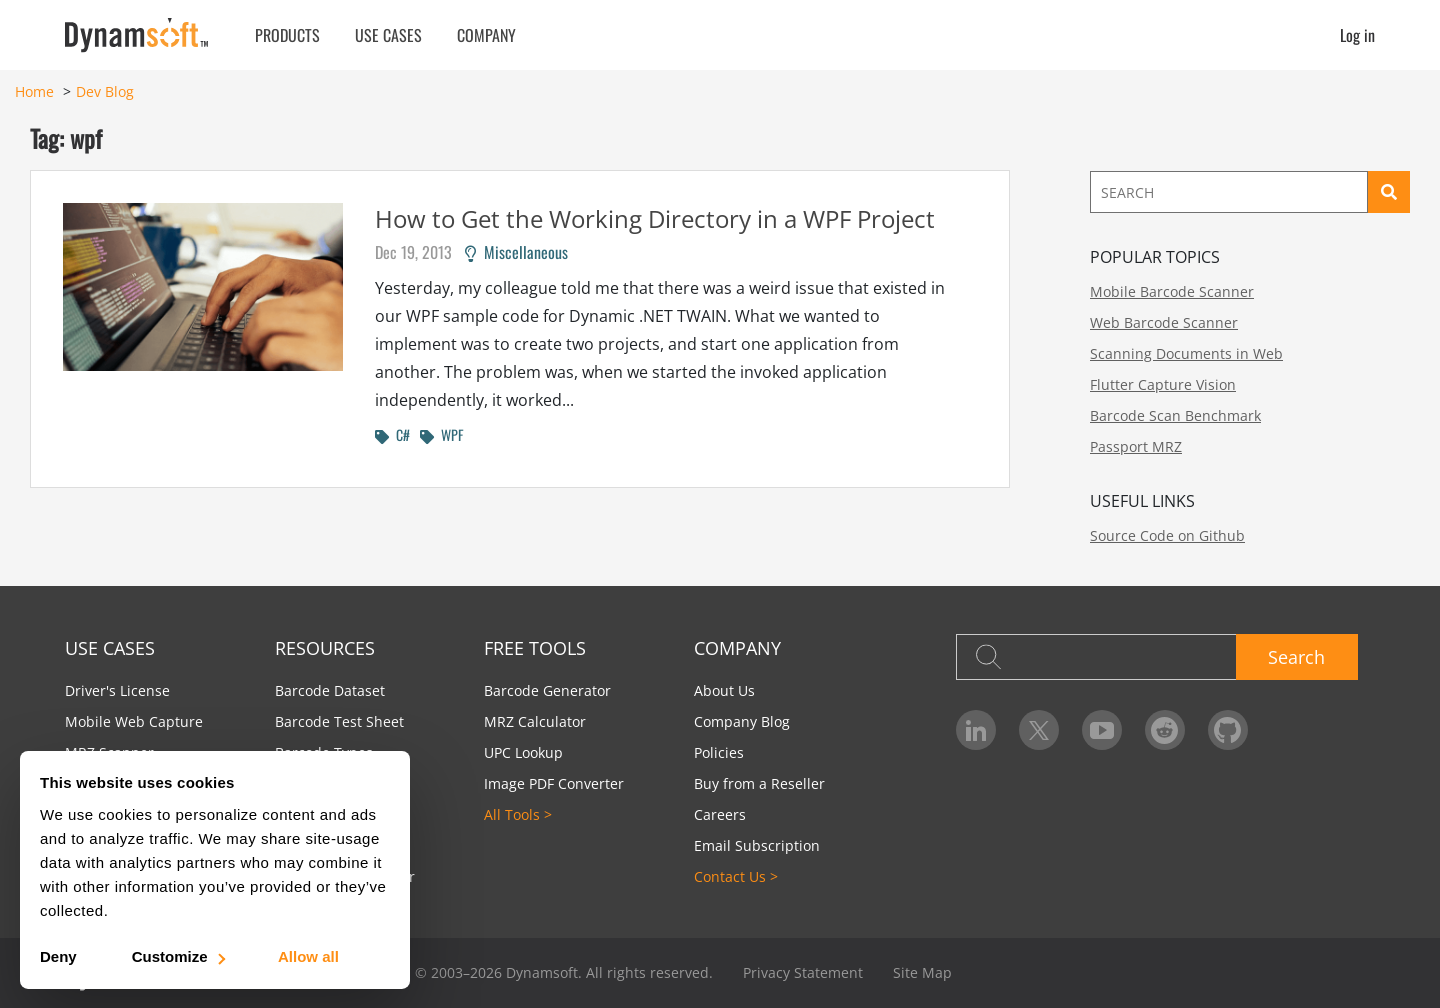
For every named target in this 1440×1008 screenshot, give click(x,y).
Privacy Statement (803, 972)
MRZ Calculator (535, 721)
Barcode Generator (547, 690)
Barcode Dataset (330, 690)
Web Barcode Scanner (1164, 322)
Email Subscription (757, 845)
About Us (724, 690)
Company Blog (742, 721)
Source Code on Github (1167, 535)
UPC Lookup (523, 752)
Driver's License (117, 690)
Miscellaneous (516, 252)
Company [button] (486, 35)
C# (392, 434)
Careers (720, 814)
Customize (177, 956)
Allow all (308, 956)
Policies (719, 752)
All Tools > (518, 814)
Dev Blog (105, 91)
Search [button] (1296, 657)
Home (34, 91)
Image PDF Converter (554, 783)
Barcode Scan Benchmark (1175, 415)
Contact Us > (736, 876)
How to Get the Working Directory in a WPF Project (655, 218)
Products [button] (287, 35)
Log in (1357, 35)
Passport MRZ (1136, 446)
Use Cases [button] (388, 35)
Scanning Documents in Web (1186, 353)
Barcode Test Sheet (339, 721)
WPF (441, 434)
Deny (58, 956)
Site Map (922, 972)
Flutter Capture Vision (1163, 384)
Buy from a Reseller (759, 783)
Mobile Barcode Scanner (1172, 291)
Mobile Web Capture (134, 721)
